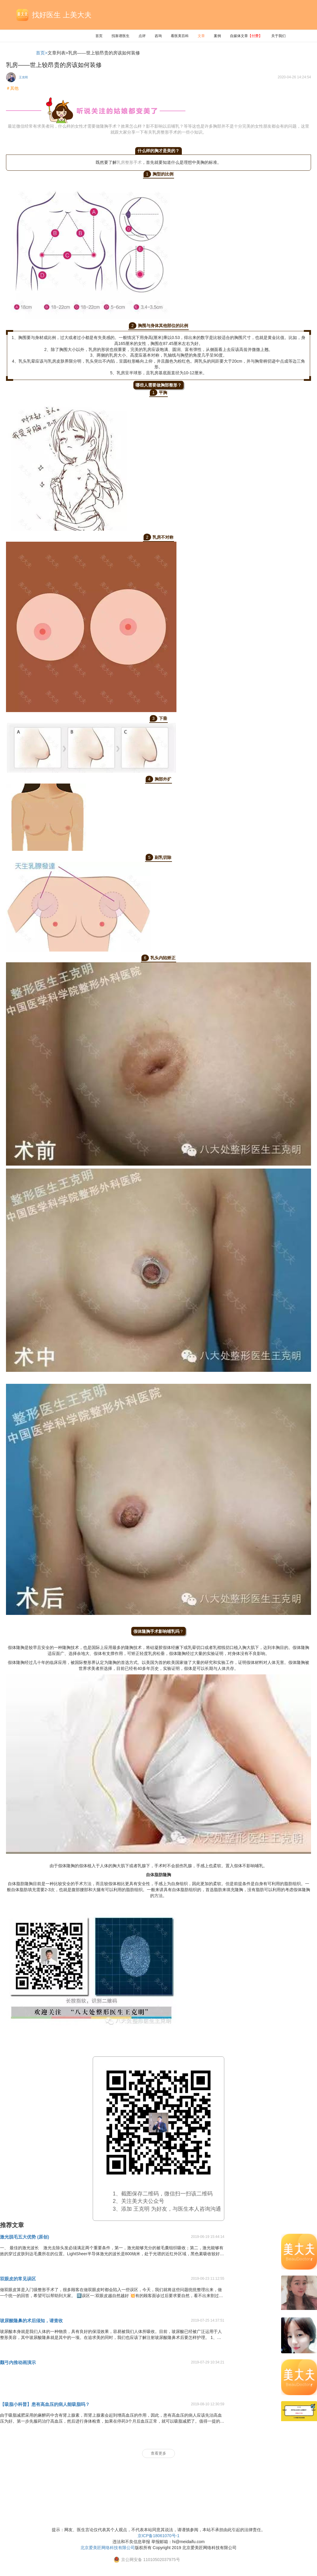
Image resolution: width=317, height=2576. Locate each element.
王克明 (23, 77)
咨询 (158, 36)
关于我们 (278, 36)
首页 (99, 36)
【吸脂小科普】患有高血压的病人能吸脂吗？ (45, 2404)
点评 (142, 36)
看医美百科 (180, 36)
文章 (201, 36)
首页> (42, 52)
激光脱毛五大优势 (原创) (24, 2236)
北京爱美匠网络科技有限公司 (107, 2547)
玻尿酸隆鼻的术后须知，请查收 (31, 2320)
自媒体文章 (246, 36)
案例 (217, 36)
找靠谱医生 (120, 36)
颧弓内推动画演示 (18, 2362)
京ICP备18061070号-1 (158, 2535)
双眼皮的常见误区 (18, 2278)
